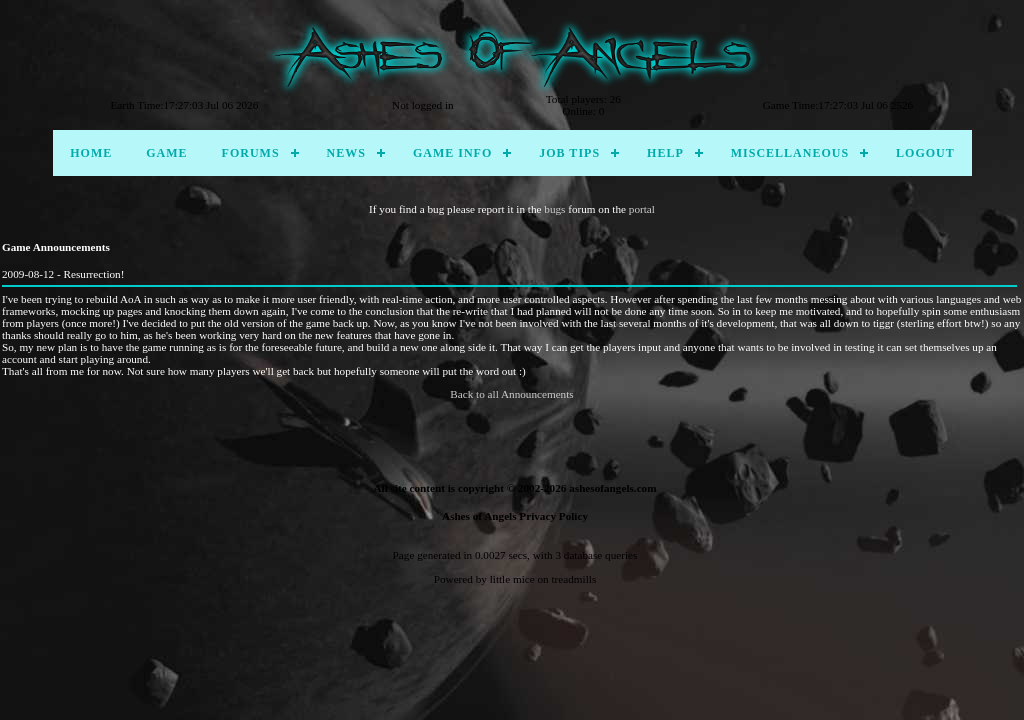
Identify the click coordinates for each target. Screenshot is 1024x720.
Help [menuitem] (665, 153)
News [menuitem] (346, 153)
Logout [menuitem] (925, 153)
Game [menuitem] (166, 153)
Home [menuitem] (91, 153)
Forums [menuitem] (251, 153)
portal (642, 209)
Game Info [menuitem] (452, 153)
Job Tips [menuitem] (569, 153)
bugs (554, 209)
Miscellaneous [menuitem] (790, 153)
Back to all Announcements (511, 394)
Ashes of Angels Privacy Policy (515, 516)
